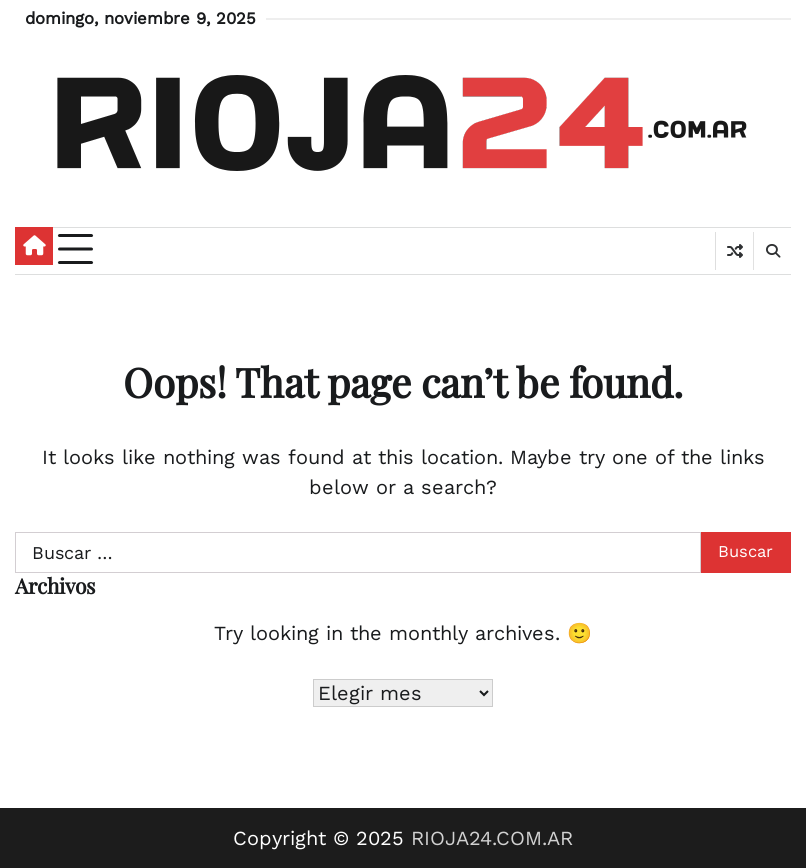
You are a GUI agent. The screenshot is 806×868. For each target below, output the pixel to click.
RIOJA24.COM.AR (492, 838)
